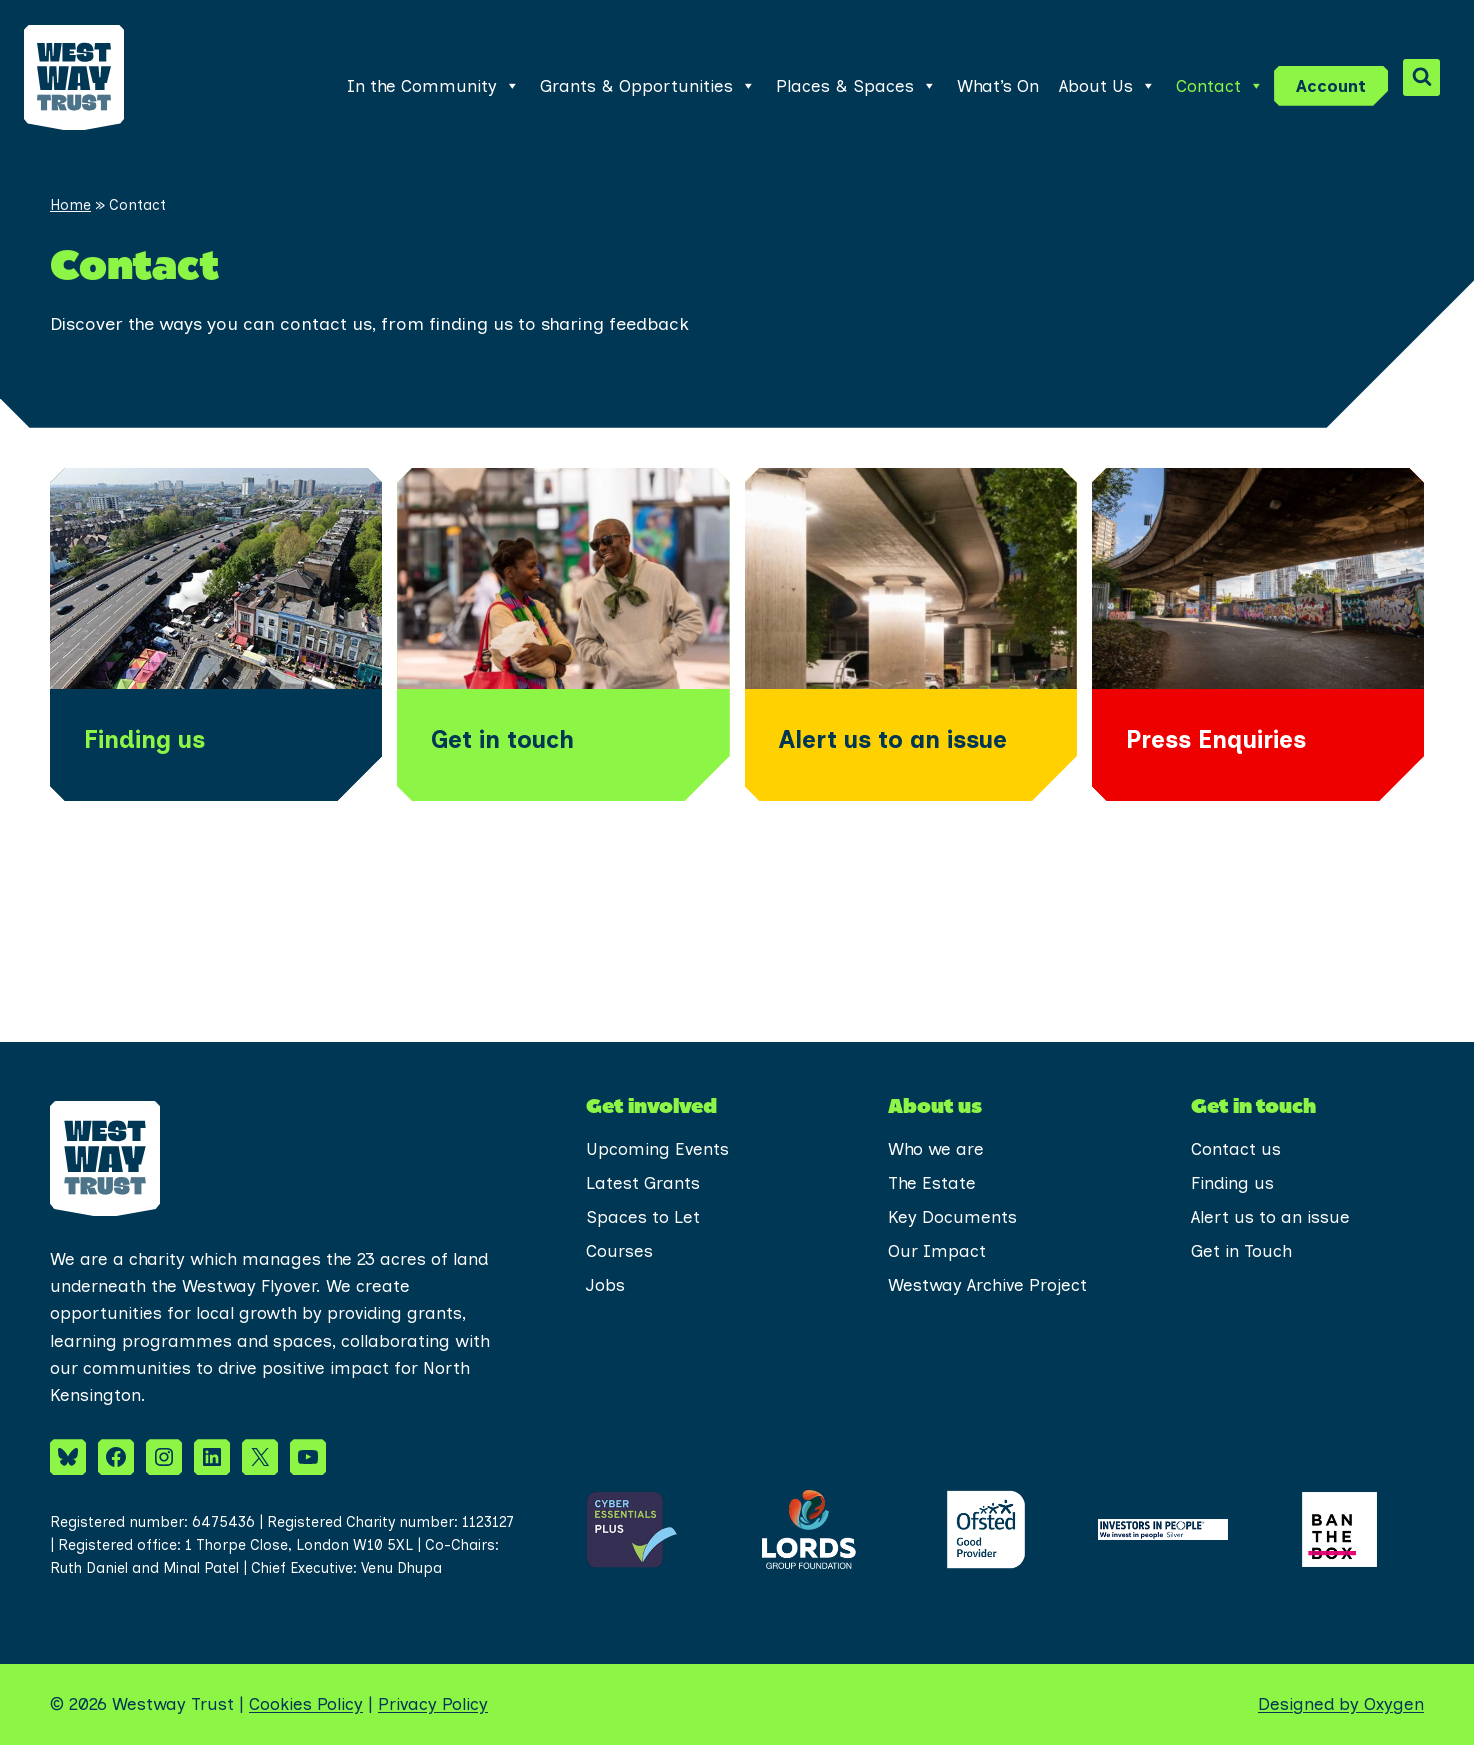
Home (70, 205)
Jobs (605, 1285)
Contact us (1236, 1149)
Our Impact (937, 1251)
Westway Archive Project (987, 1285)
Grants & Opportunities (648, 86)
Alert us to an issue (1270, 1217)
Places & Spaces (856, 86)
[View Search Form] (1421, 77)
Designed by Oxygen (1341, 1704)
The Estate (932, 1183)
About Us (1107, 86)
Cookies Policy (306, 1704)
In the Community (433, 86)
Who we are (936, 1149)
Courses (619, 1251)
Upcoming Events (657, 1149)
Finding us (1232, 1183)
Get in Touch (1241, 1251)
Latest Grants (643, 1183)
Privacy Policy (433, 1704)
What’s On (998, 86)
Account (1331, 86)
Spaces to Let (643, 1217)
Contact (1220, 86)
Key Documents (952, 1217)
